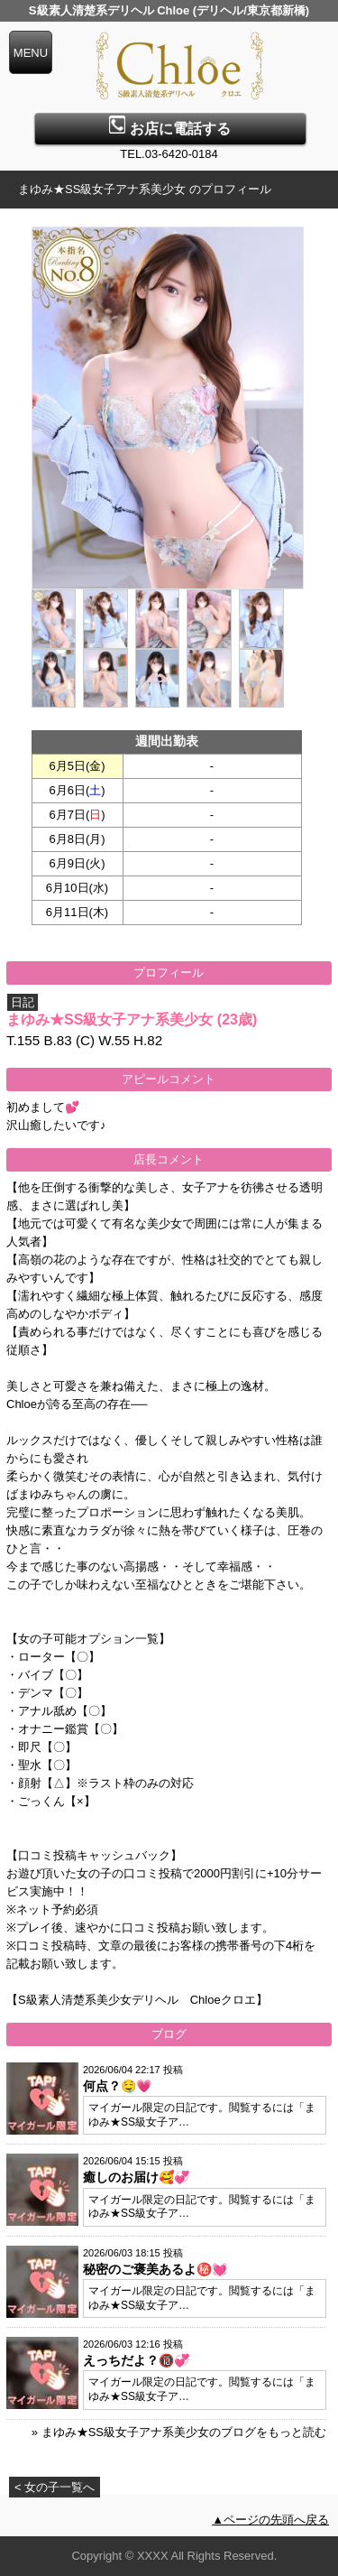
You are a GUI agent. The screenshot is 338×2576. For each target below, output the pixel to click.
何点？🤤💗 (117, 2086)
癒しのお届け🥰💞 (136, 2177)
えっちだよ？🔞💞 (136, 2360)
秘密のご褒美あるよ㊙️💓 (155, 2269)
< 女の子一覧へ (54, 2487)
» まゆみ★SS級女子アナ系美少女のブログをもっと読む (179, 2432)
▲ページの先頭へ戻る (270, 2519)
